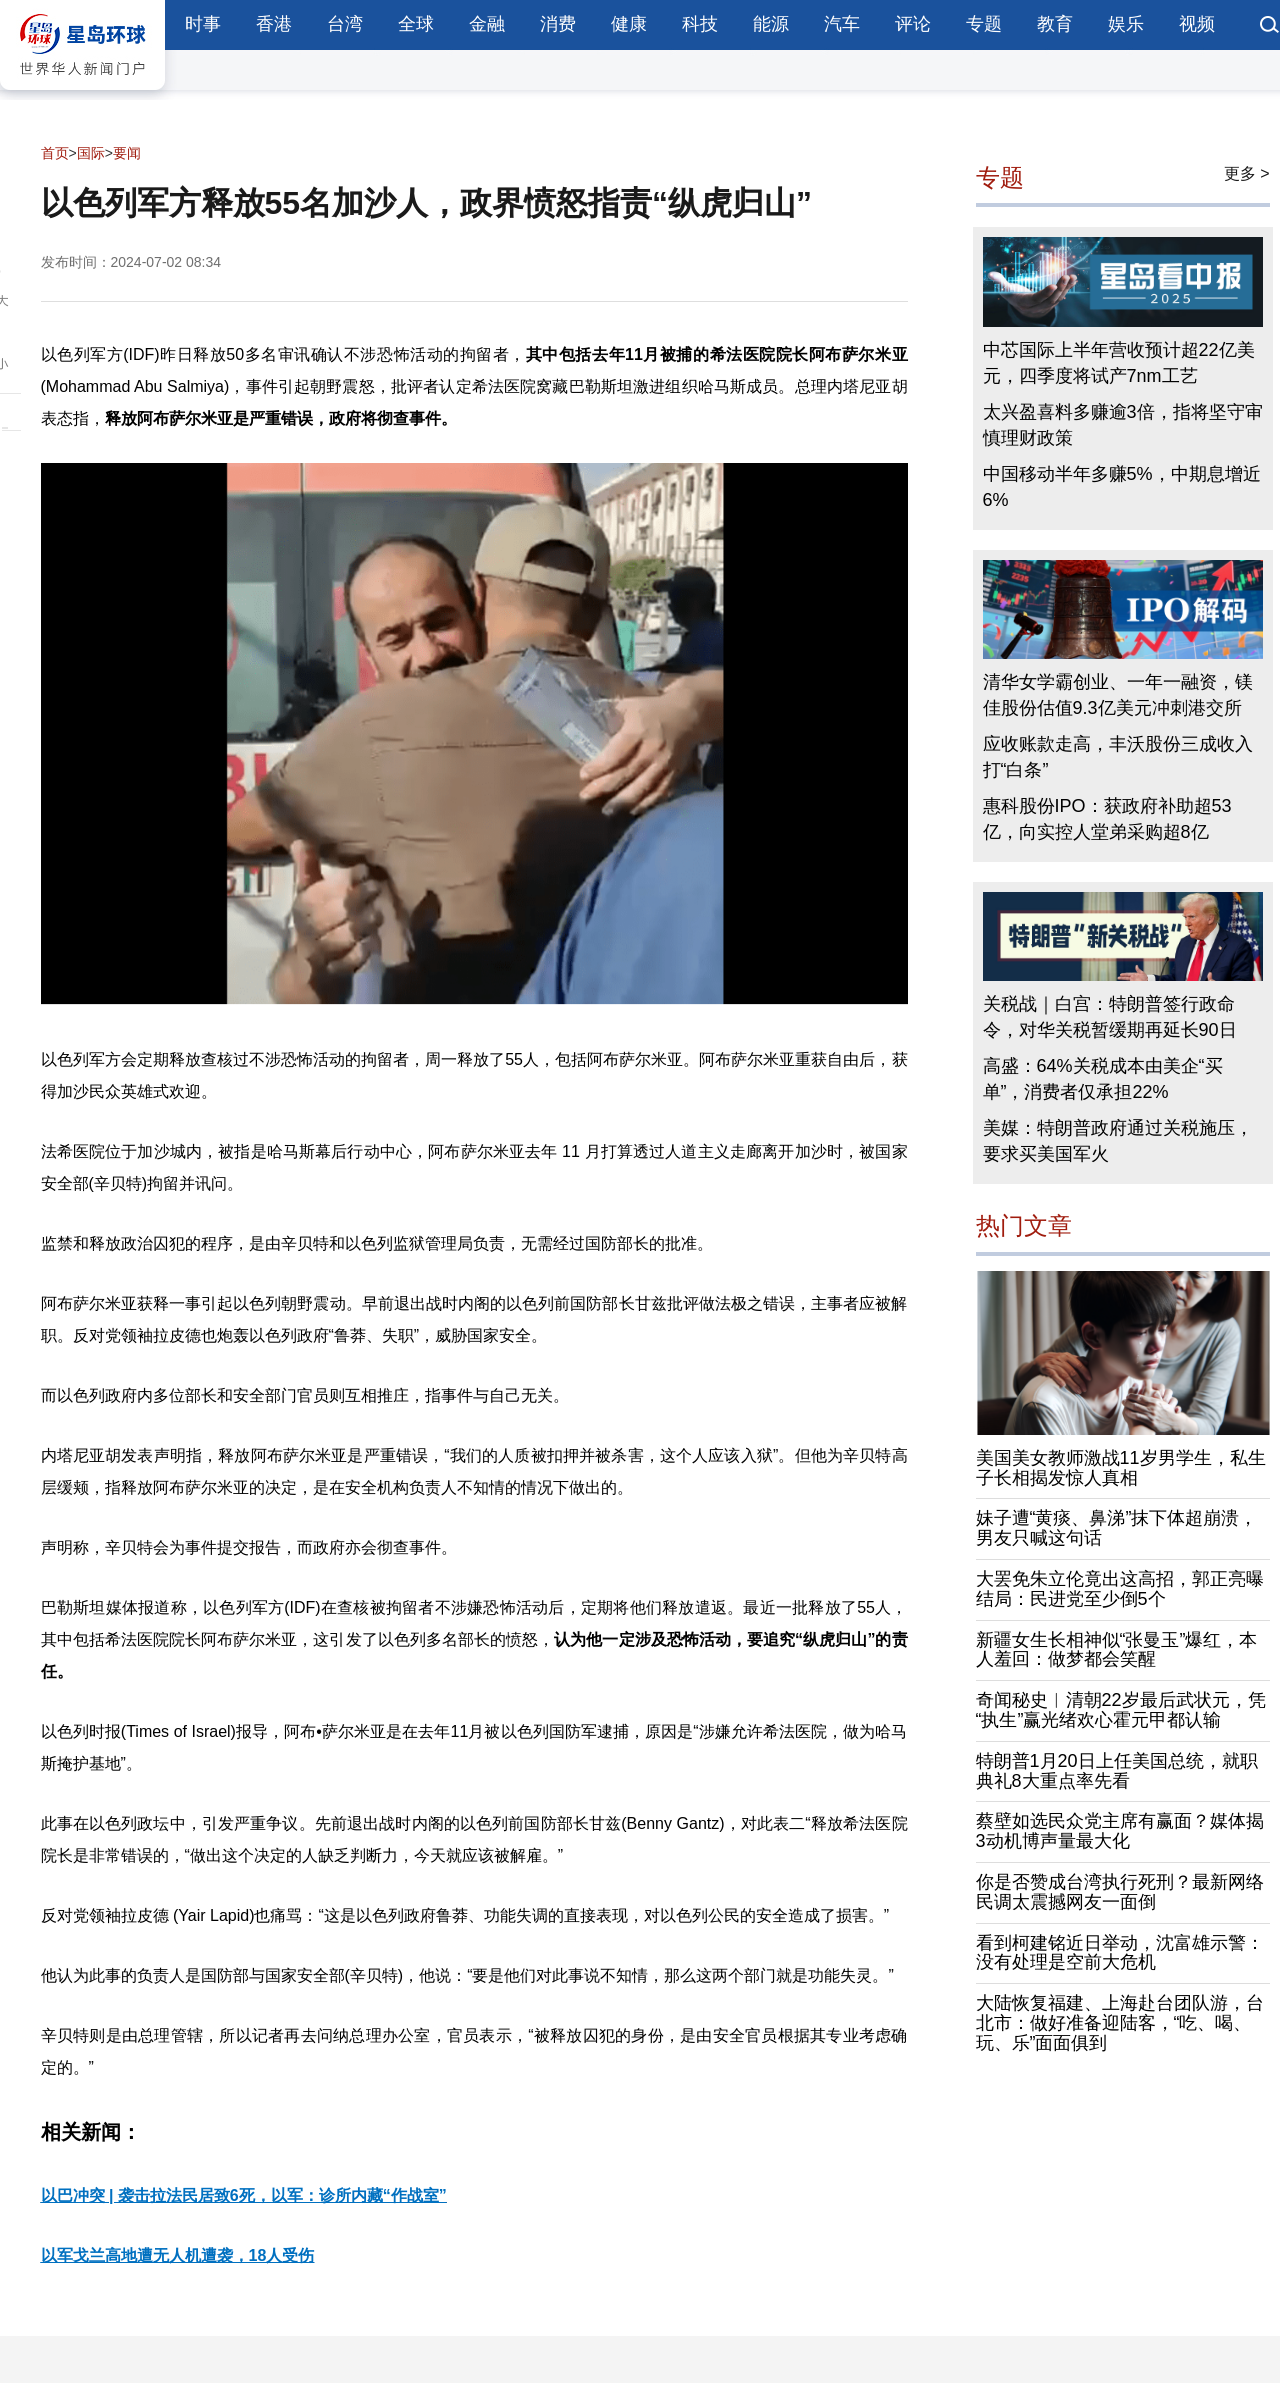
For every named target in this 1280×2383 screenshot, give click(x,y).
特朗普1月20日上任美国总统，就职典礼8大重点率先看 (1117, 1771)
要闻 (127, 153)
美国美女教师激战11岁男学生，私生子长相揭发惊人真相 (1121, 1468)
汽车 (842, 24)
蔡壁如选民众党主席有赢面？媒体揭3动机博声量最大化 (1120, 1831)
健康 (629, 24)
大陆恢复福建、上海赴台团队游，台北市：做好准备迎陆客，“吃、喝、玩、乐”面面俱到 (1120, 2023)
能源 (771, 24)
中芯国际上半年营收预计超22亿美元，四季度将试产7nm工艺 (1119, 363)
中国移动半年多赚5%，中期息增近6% (1122, 487)
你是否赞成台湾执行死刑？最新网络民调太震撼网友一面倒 (1120, 1892)
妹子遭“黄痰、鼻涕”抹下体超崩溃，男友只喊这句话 (1117, 1528)
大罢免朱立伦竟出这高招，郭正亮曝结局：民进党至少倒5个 (1120, 1589)
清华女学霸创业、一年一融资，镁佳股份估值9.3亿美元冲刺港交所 (1118, 695)
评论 (913, 24)
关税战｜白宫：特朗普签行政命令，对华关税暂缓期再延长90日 (1110, 1017)
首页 (55, 153)
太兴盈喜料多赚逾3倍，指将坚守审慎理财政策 (1123, 425)
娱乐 (1126, 24)
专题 (984, 24)
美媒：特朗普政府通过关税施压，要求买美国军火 (1118, 1141)
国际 (91, 153)
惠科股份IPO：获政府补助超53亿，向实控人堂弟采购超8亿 (1107, 819)
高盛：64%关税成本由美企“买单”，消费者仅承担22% (1103, 1079)
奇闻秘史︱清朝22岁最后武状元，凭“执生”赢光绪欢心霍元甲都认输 (1121, 1710)
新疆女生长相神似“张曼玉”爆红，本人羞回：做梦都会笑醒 (1117, 1650)
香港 (274, 24)
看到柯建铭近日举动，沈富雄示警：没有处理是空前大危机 (1120, 1953)
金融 (487, 24)
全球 (416, 24)
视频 (1197, 24)
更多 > (1247, 173)
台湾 (345, 24)
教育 (1055, 24)
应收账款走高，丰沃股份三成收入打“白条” (1118, 757)
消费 (558, 24)
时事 (203, 24)
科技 (700, 24)
